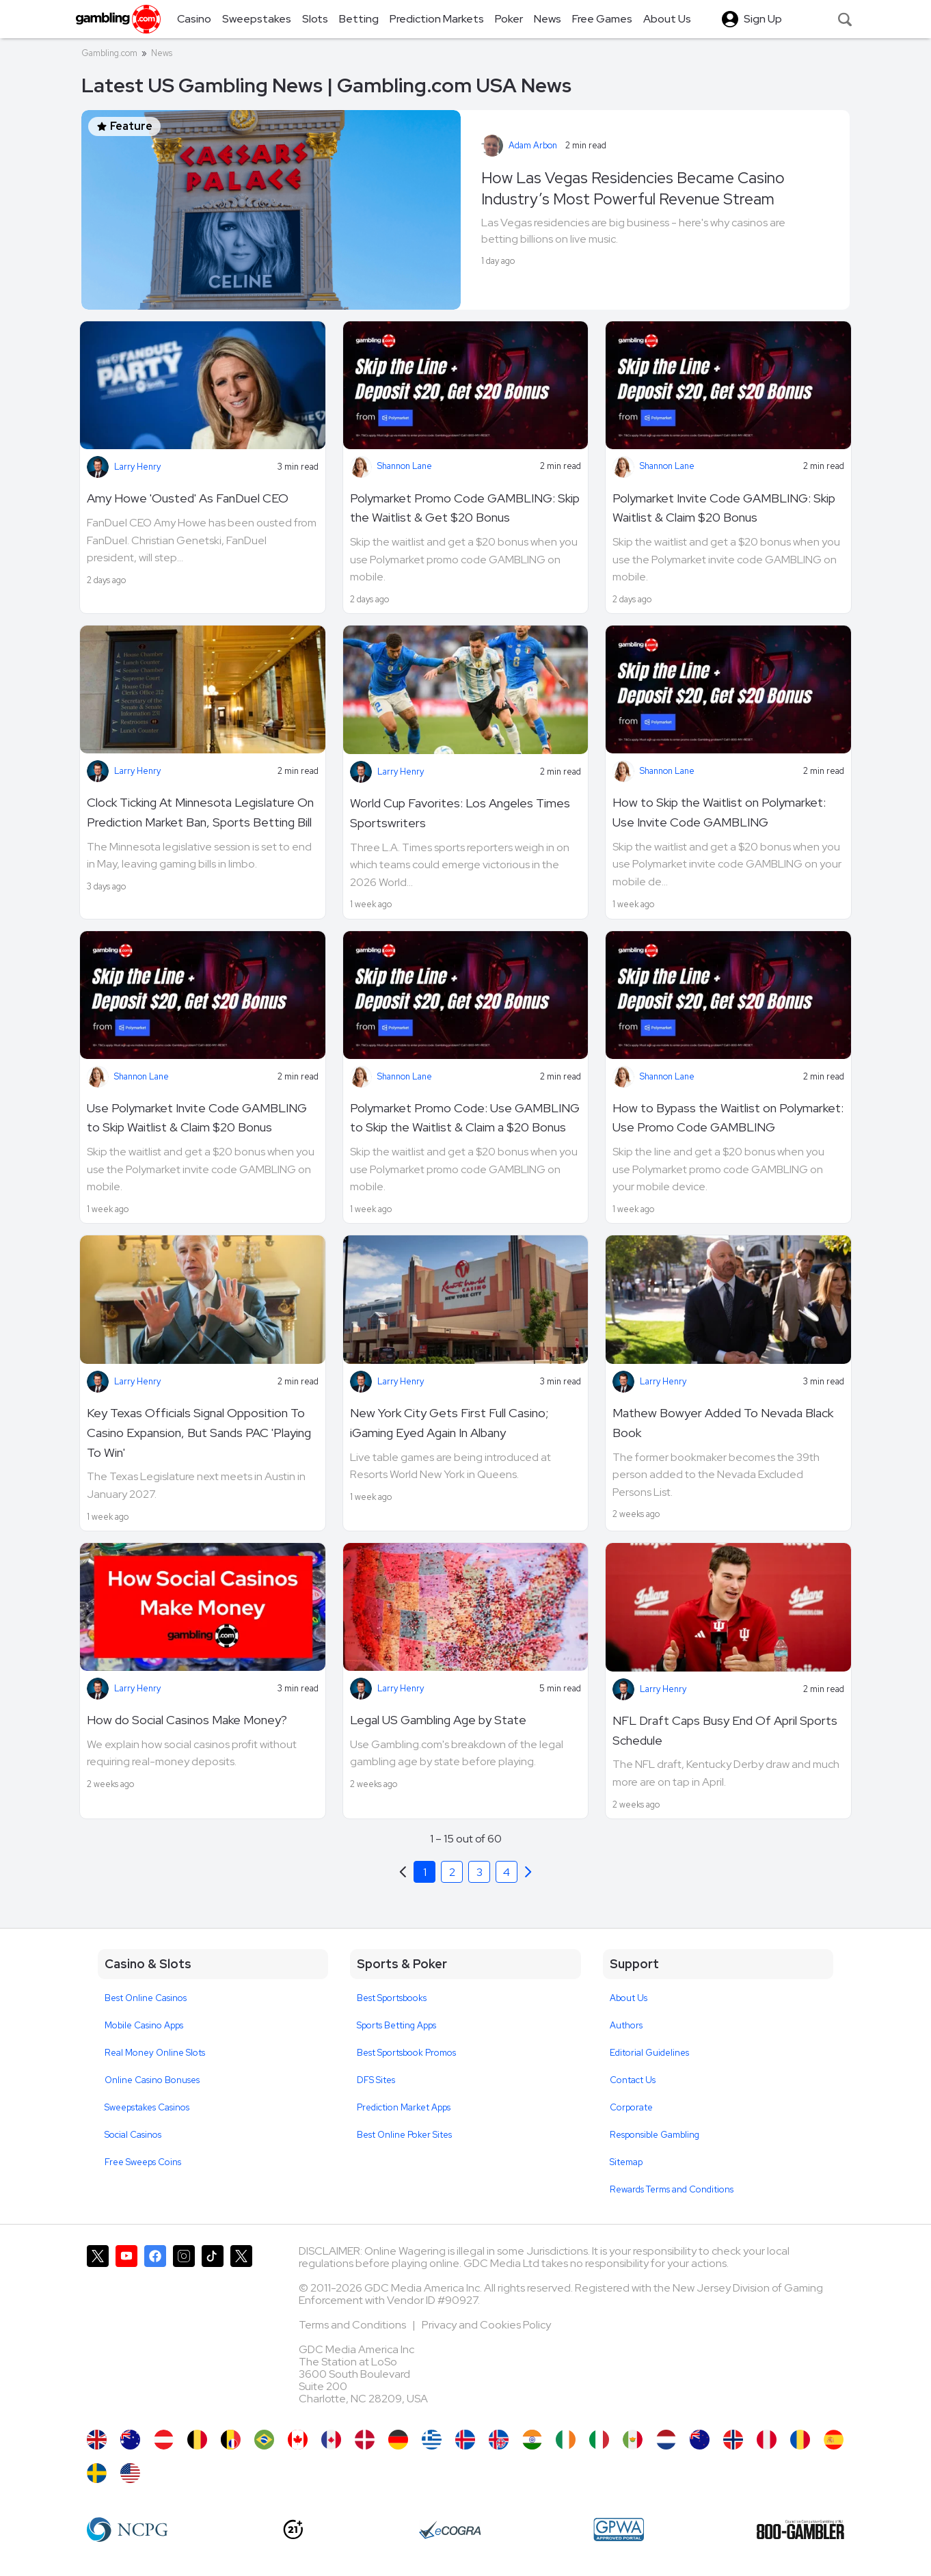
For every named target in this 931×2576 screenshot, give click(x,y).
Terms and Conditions (353, 2325)
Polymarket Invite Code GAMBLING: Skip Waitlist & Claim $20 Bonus (723, 508)
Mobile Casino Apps (144, 2025)
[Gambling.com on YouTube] (126, 2330)
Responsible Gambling (654, 2135)
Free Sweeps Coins (143, 2162)
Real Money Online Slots (155, 2052)
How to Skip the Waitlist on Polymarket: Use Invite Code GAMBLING (719, 812)
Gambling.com (109, 53)
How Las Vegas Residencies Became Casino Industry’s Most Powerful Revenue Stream (633, 188)
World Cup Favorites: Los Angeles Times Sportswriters (460, 813)
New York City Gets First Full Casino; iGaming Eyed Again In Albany (449, 1422)
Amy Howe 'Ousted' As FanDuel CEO (187, 498)
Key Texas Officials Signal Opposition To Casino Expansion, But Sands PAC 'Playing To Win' (199, 1432)
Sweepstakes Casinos (147, 2107)
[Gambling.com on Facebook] (155, 2330)
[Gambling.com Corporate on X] (241, 2330)
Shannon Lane (404, 466)
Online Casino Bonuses (152, 2080)
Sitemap (626, 2162)
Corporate (631, 2107)
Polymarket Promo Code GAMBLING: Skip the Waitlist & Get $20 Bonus (465, 508)
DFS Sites (376, 2080)
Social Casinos (133, 2135)
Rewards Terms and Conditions (671, 2189)
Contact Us (633, 2080)
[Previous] (528, 1871)
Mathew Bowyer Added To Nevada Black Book (722, 1422)
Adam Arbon (533, 145)
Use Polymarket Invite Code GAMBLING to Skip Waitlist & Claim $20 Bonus (197, 1118)
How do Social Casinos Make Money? (187, 1720)
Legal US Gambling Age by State (438, 1720)
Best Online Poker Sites (404, 2135)
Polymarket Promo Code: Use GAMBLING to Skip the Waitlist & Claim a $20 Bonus (465, 1118)
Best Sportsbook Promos (406, 2052)
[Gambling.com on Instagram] (184, 2330)
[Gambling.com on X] (98, 2330)
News (161, 53)
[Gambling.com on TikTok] (213, 2330)
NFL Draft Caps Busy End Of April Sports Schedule (724, 1730)
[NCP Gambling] (127, 2529)
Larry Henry (137, 466)
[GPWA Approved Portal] (618, 2529)
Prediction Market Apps (403, 2107)
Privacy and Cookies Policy (486, 2325)
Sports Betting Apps (396, 2025)
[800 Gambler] (800, 2529)
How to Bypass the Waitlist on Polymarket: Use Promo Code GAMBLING (728, 1118)
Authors (626, 2025)
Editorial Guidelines (649, 2052)
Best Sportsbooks (392, 1998)
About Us (628, 1998)
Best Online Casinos (146, 1998)
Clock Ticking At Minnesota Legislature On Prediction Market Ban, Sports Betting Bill (200, 812)
